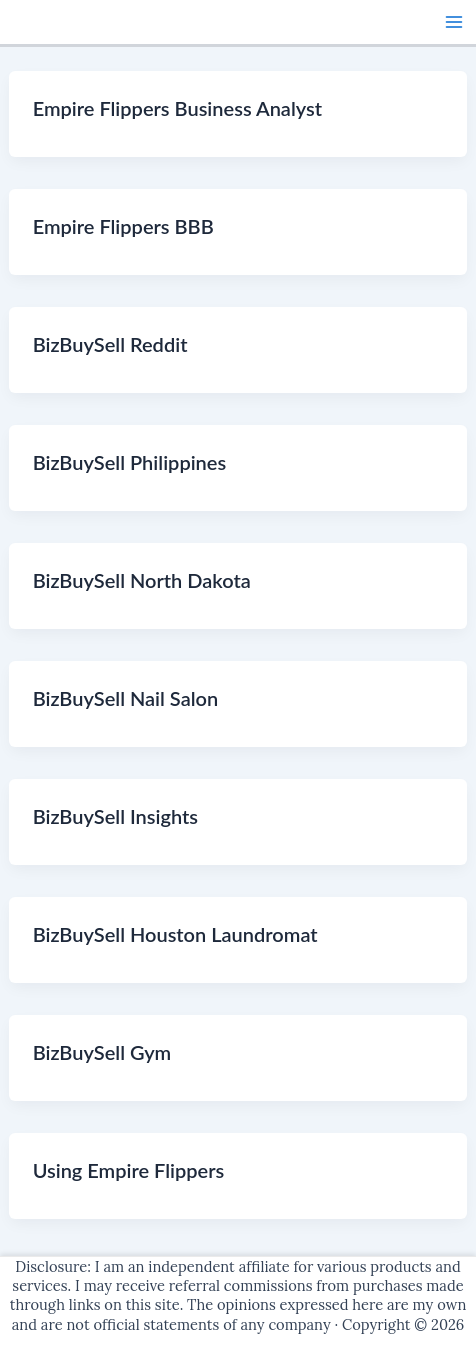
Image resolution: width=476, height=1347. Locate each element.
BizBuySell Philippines (130, 462)
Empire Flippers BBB (123, 226)
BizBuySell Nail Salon (126, 698)
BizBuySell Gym (102, 1052)
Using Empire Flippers (129, 1170)
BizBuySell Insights (115, 816)
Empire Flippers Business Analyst (177, 108)
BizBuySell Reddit (110, 344)
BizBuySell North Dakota (142, 580)
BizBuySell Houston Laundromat (175, 934)
